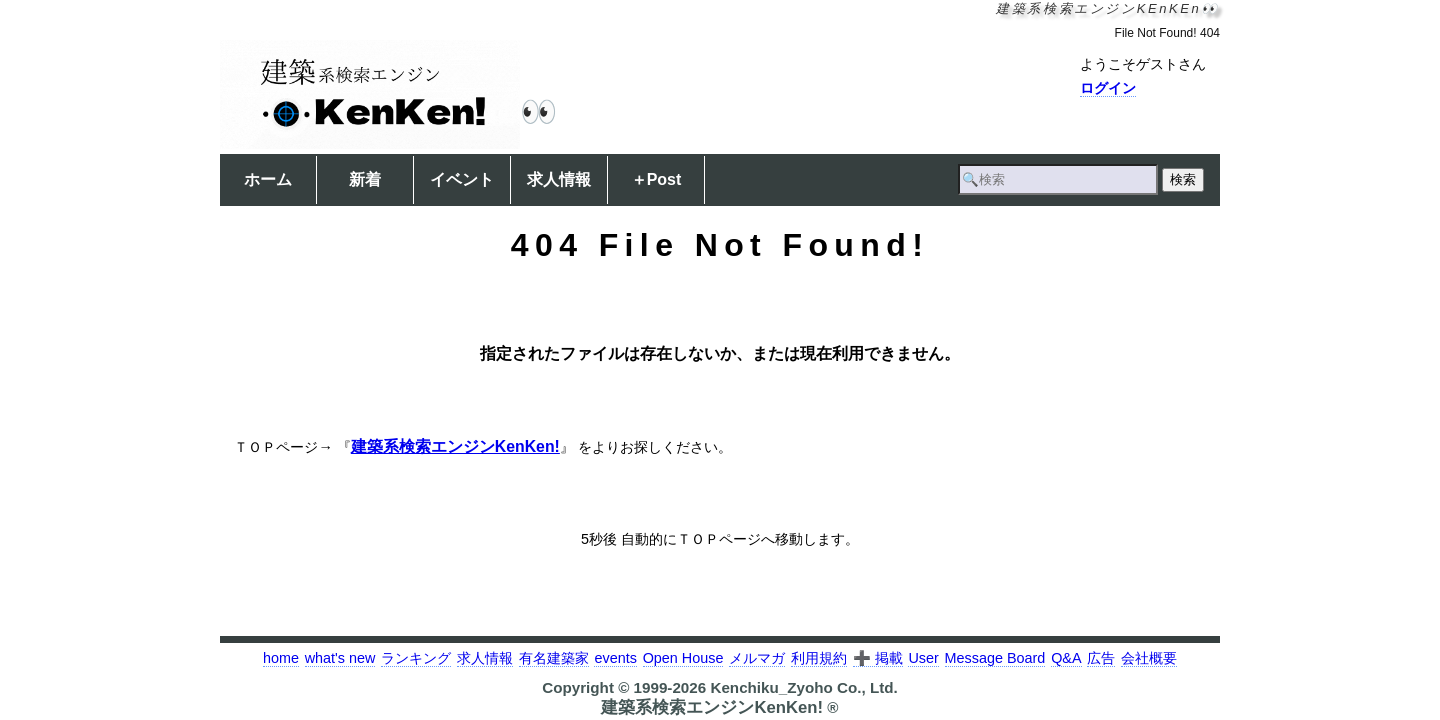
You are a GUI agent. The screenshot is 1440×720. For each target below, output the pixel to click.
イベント (462, 179)
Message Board (995, 658)
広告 (1101, 658)
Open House (683, 658)
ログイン (1108, 88)
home (281, 658)
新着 (365, 179)
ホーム (268, 179)
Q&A (1066, 658)
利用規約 (819, 658)
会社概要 (1149, 658)
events (615, 658)
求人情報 (559, 179)
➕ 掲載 (878, 658)
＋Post (656, 179)
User (923, 658)
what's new (340, 658)
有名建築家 (554, 658)
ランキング (416, 658)
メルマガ (757, 658)
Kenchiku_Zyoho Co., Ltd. (803, 687)
